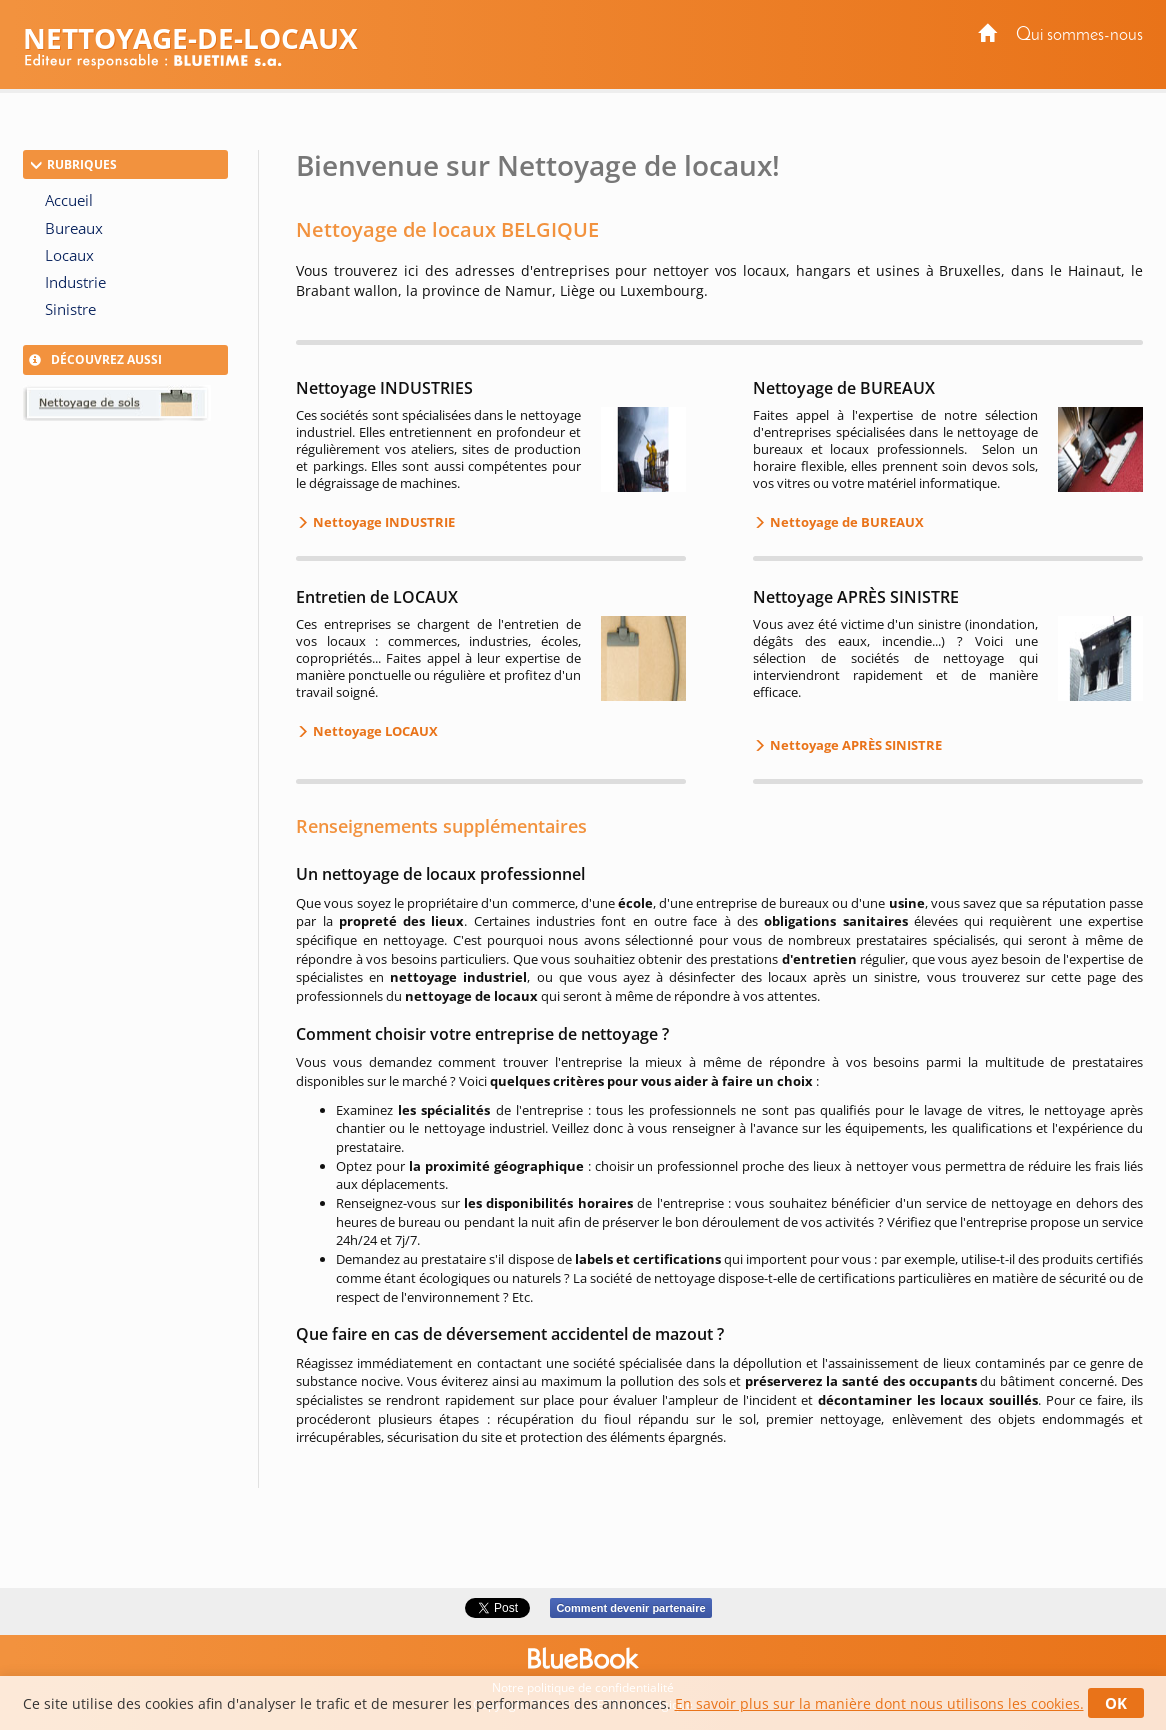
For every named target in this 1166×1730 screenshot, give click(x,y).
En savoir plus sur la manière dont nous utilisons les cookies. (879, 1703)
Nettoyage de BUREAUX (845, 522)
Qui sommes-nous (1079, 35)
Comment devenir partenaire (630, 1608)
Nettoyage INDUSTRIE (382, 522)
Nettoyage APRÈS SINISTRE (854, 745)
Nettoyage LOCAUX (374, 731)
